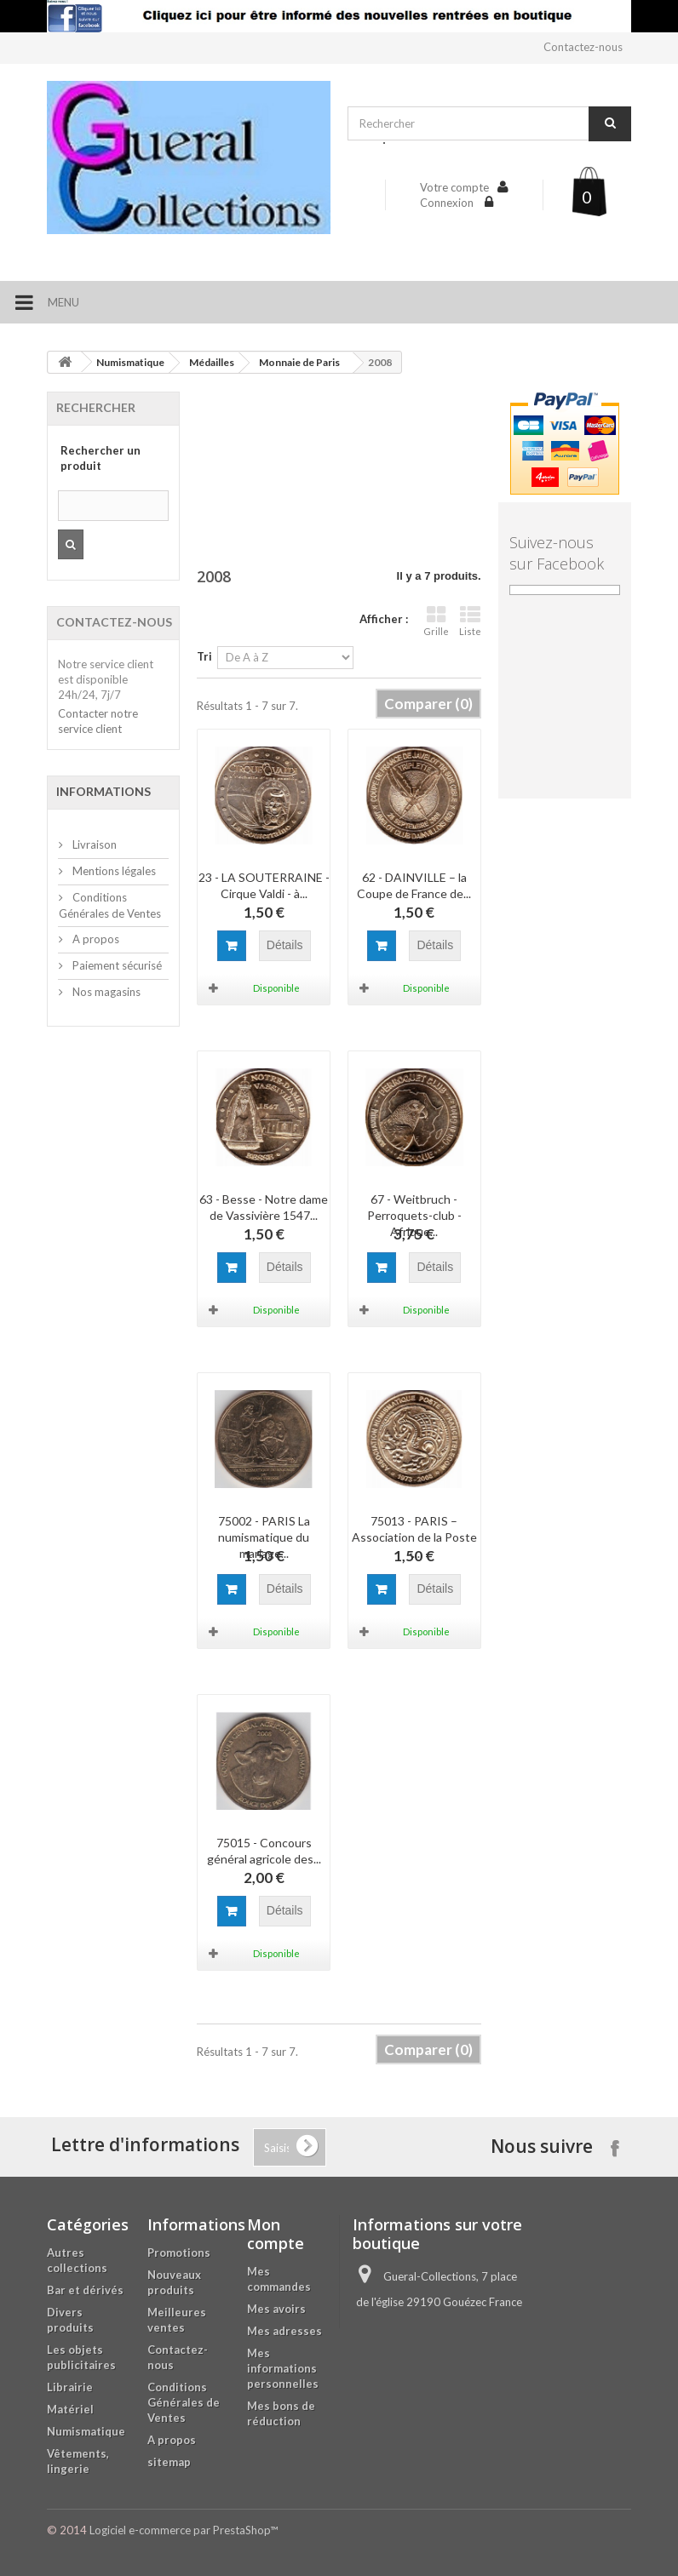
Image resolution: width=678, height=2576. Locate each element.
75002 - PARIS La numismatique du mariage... (264, 1537)
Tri (204, 656)
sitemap (169, 2462)
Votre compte (454, 187)
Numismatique (130, 362)
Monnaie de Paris (299, 362)
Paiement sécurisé (116, 965)
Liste (470, 621)
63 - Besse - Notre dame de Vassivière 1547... (263, 1207)
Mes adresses (284, 2331)
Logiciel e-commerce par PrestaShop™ (183, 2530)
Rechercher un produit (100, 458)
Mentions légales (113, 871)
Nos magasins (105, 992)
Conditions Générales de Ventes (183, 2402)
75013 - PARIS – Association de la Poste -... (414, 1537)
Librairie (70, 2387)
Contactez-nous (583, 47)
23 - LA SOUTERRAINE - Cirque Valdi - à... (264, 885)
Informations (103, 791)
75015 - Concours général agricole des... (264, 1850)
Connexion (448, 202)
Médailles (211, 362)
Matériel (70, 2409)
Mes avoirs (276, 2309)
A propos (94, 939)
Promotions (178, 2252)
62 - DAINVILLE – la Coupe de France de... (414, 885)
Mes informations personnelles (283, 2368)
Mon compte (275, 2233)
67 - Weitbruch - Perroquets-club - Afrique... (414, 1215)
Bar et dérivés (85, 2290)
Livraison (93, 844)
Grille (436, 621)
